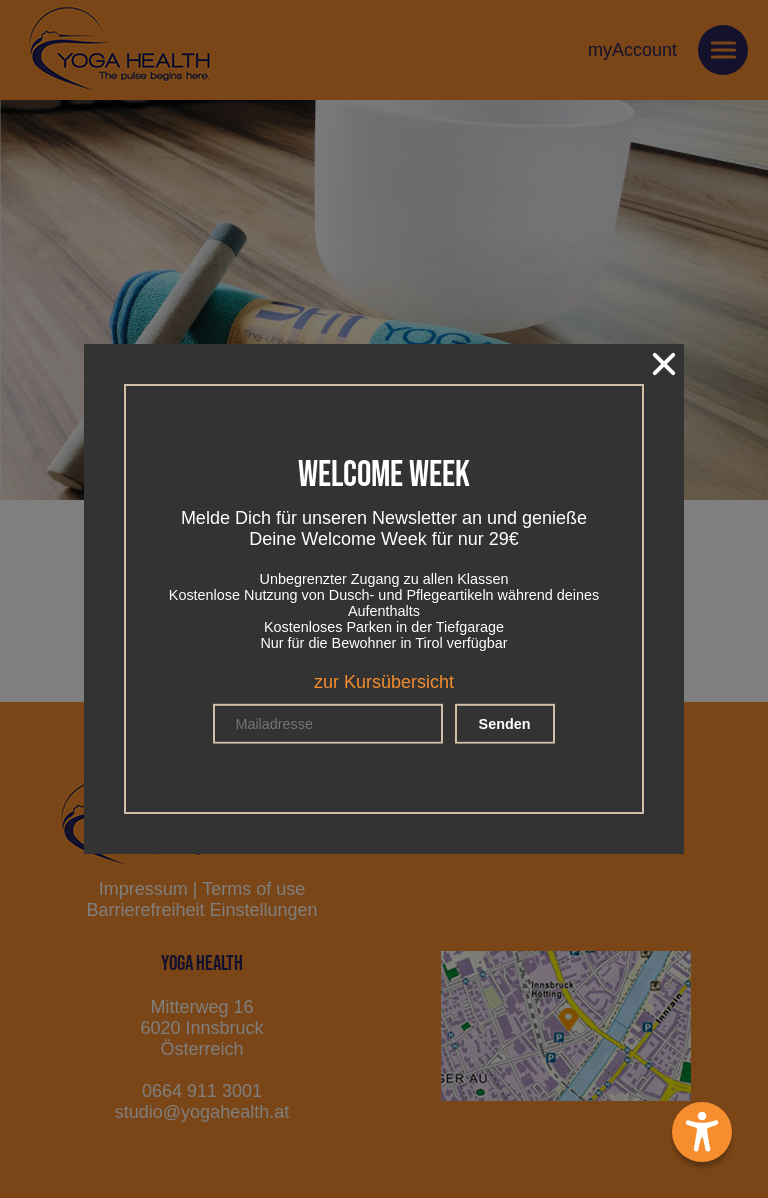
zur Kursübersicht (384, 682)
